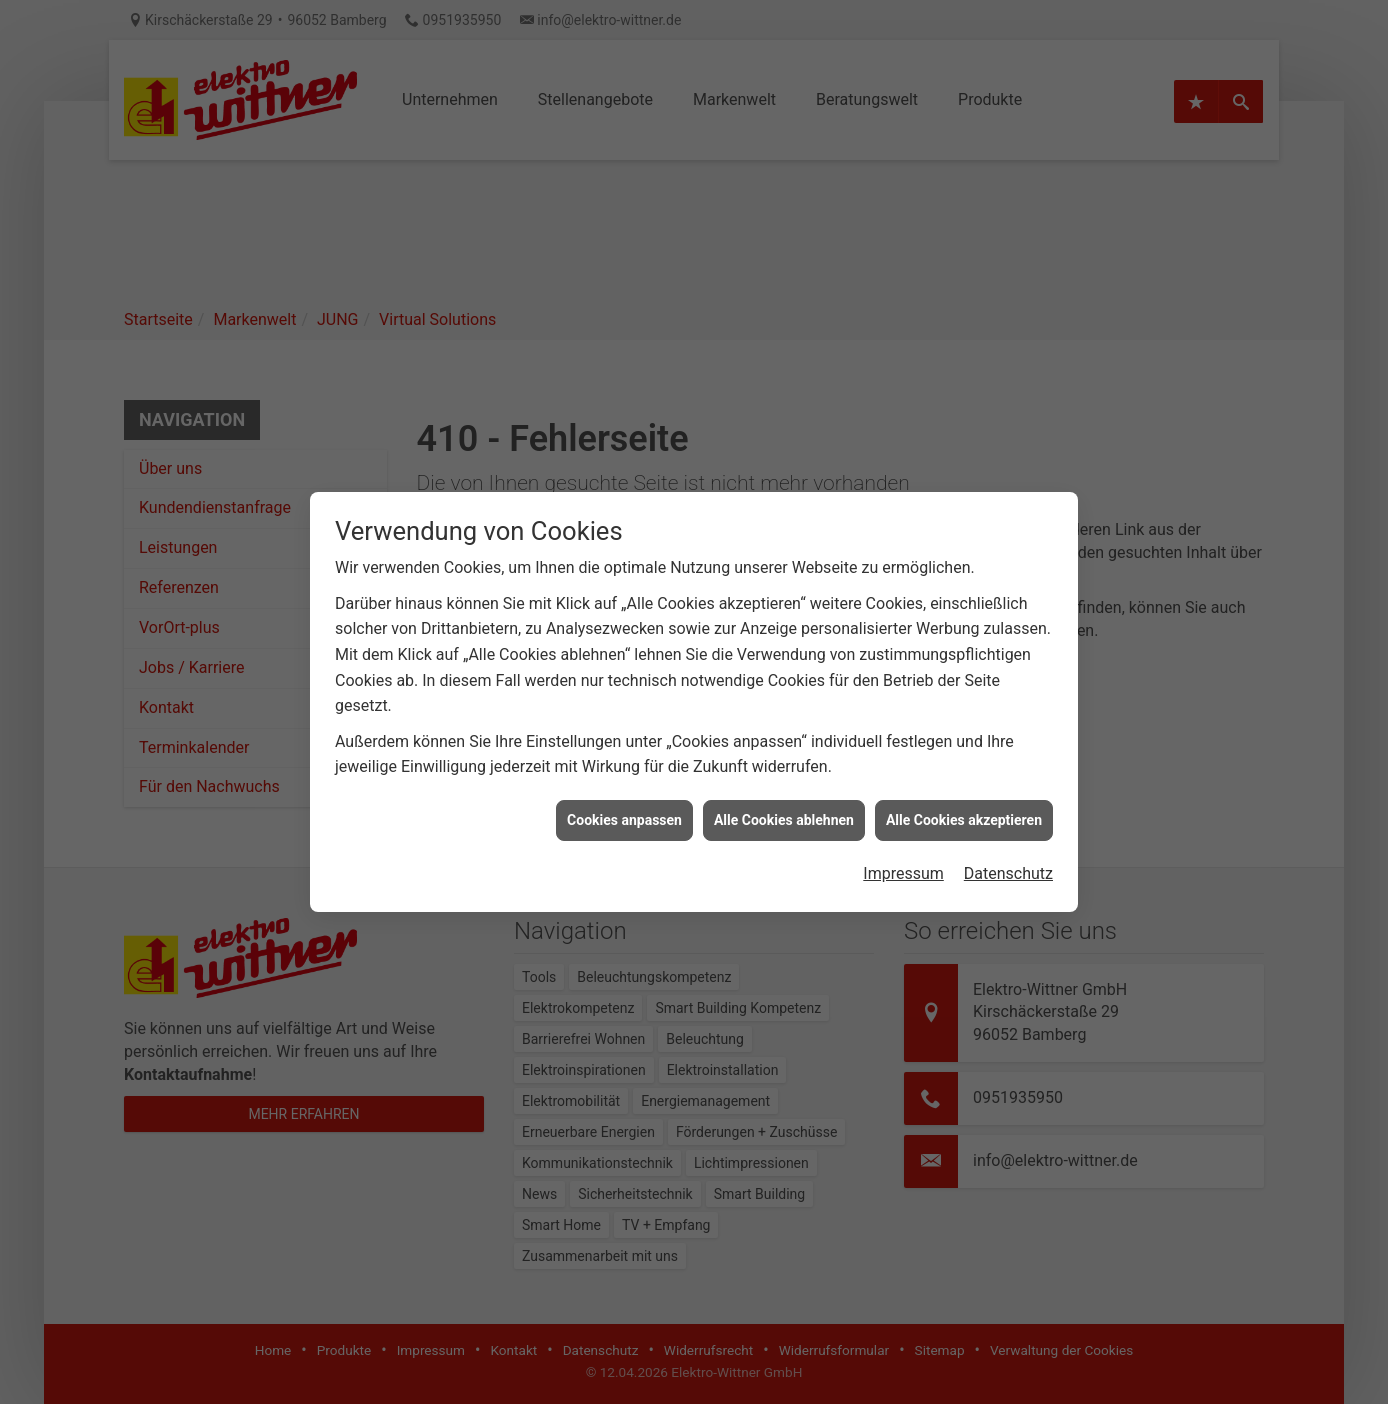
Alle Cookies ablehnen (784, 801)
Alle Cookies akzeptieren (964, 801)
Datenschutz (1008, 854)
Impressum (903, 854)
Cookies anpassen (624, 801)
